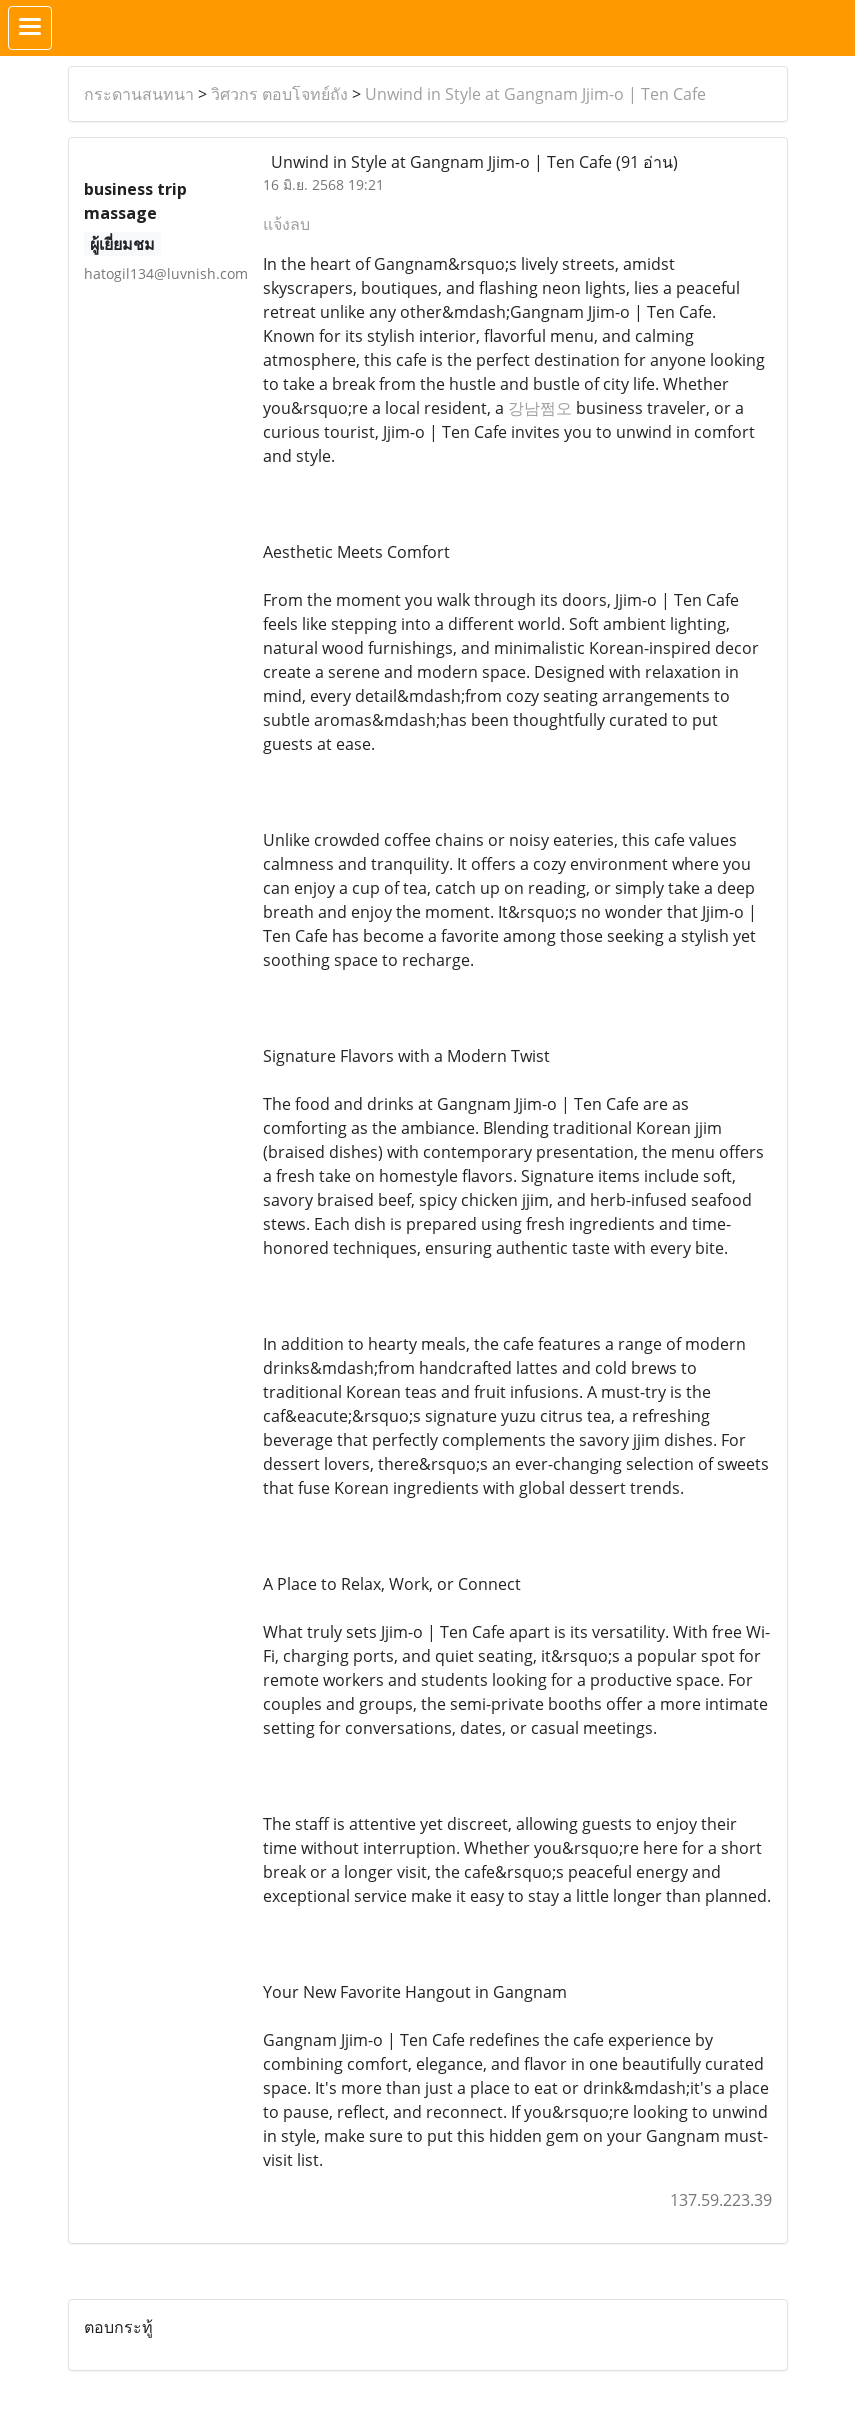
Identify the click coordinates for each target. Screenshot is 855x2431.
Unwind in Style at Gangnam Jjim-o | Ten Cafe (535, 94)
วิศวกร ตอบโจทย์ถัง (279, 94)
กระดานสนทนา (139, 94)
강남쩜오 (540, 408)
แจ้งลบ (286, 224)
